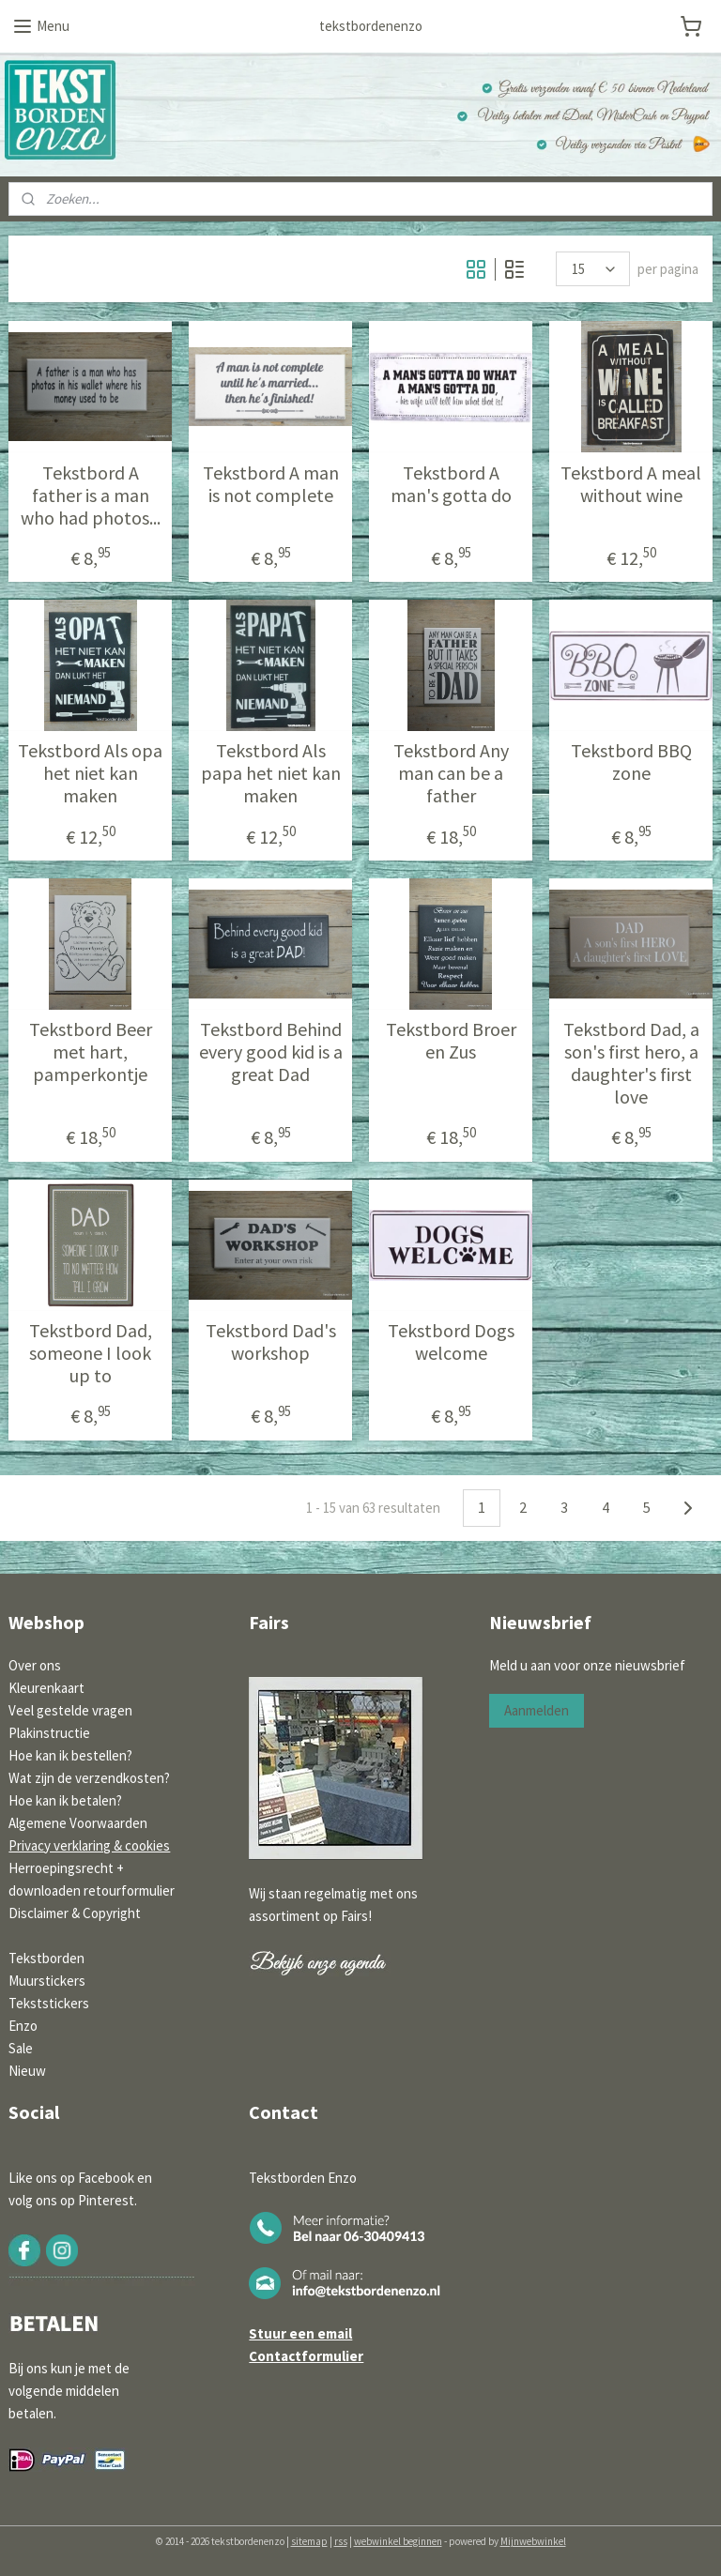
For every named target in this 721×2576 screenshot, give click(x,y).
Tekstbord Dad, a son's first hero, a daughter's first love (631, 1063)
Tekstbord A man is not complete (271, 484)
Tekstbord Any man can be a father (451, 773)
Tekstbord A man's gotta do (451, 484)
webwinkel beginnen (398, 2541)
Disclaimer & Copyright (74, 1913)
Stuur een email (300, 2333)
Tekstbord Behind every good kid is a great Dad (271, 1052)
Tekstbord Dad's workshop (271, 1341)
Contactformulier (306, 2356)
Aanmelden (536, 1710)
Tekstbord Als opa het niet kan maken (90, 773)
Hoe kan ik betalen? (65, 1800)
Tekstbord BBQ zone (631, 762)
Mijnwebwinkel (533, 2541)
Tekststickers (48, 2003)
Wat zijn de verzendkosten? (89, 1778)
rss (340, 2541)
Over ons (34, 1665)
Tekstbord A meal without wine (630, 484)
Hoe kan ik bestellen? (70, 1755)
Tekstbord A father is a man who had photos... (91, 495)
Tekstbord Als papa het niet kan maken (271, 773)
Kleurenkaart (46, 1688)
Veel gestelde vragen (70, 1710)
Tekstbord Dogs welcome (451, 1341)
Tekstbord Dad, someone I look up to (90, 1353)
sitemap (309, 2541)
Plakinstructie (49, 1733)
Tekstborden (46, 1958)
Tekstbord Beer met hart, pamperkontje (90, 1052)
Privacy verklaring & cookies (89, 1845)
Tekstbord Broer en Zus (451, 1040)
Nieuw (27, 2071)
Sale (20, 2048)
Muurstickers (46, 1980)
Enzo (23, 2026)
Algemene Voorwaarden (77, 1823)
